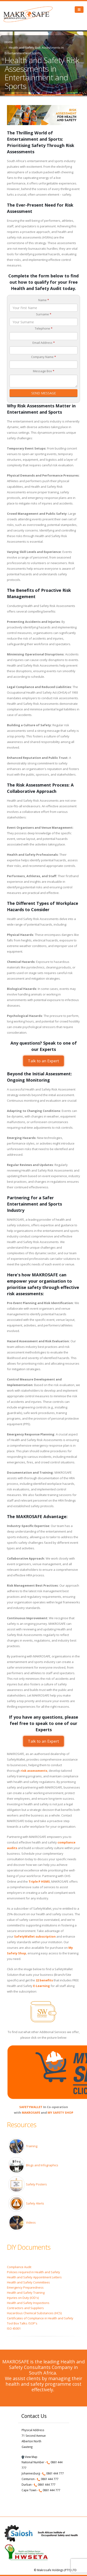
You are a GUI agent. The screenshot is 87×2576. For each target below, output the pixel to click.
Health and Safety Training (26, 2292)
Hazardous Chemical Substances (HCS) (34, 2313)
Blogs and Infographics (33, 2165)
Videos (22, 2222)
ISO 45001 (14, 2328)
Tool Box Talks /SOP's (22, 2323)
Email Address (43, 343)
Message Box (43, 371)
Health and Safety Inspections (28, 2303)
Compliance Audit (19, 2267)
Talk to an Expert (43, 1061)
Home (9, 42)
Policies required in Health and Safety (33, 2272)
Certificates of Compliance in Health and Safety (40, 2318)
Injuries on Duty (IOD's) (23, 2298)
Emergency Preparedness (25, 2287)
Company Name (43, 357)
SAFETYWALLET (30, 2107)
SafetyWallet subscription (35, 1936)
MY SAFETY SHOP (60, 2112)
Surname (43, 314)
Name (43, 300)
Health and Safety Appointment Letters (34, 2277)
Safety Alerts (26, 2203)
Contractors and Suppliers (25, 2308)
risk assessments (34, 1770)
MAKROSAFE (31, 2112)
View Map (29, 2457)
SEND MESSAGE (43, 393)
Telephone (43, 328)
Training (22, 2146)
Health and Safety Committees (28, 2282)
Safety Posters (27, 2184)
